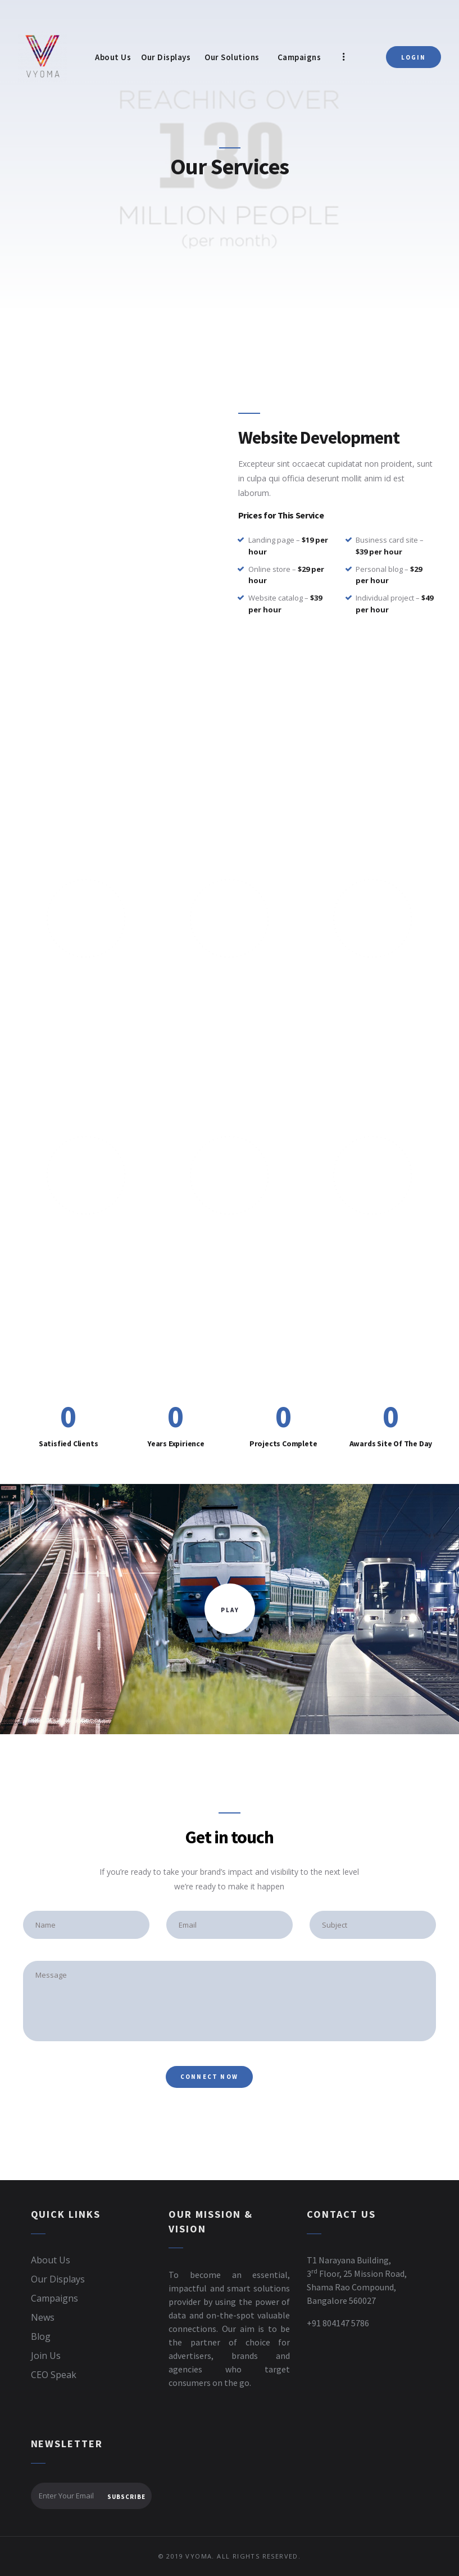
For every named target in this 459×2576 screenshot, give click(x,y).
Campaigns (54, 2298)
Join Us (46, 2355)
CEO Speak (53, 2375)
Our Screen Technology (229, 981)
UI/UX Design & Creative (86, 1237)
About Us (50, 2260)
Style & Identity (373, 1237)
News (42, 2317)
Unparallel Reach (86, 981)
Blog (41, 2336)
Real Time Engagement (373, 981)
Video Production (229, 1237)
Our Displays (58, 2279)
